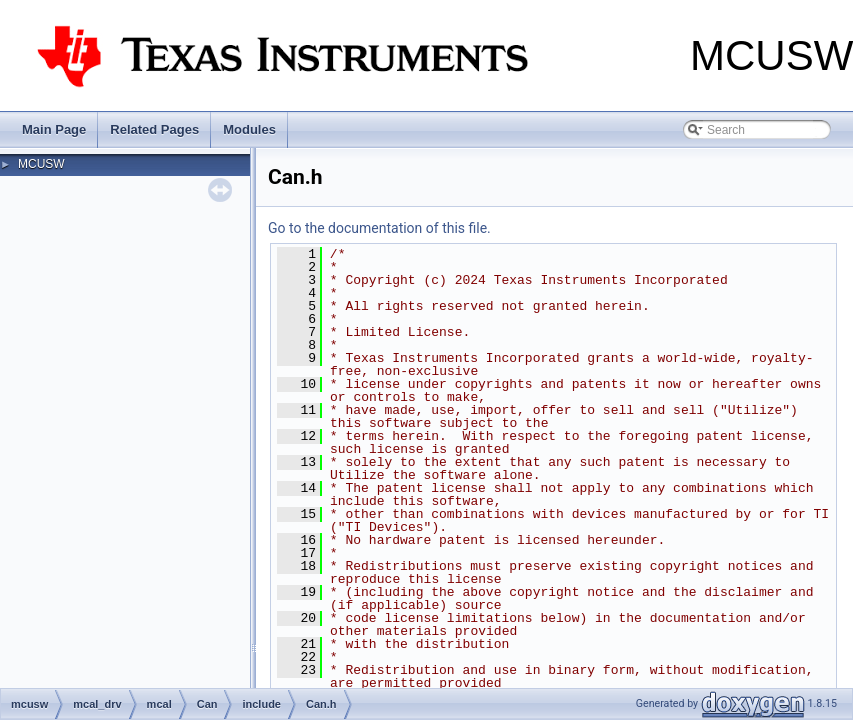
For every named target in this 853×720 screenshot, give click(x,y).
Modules (249, 129)
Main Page (54, 129)
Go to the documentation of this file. (379, 228)
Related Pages (154, 129)
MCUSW (41, 164)
